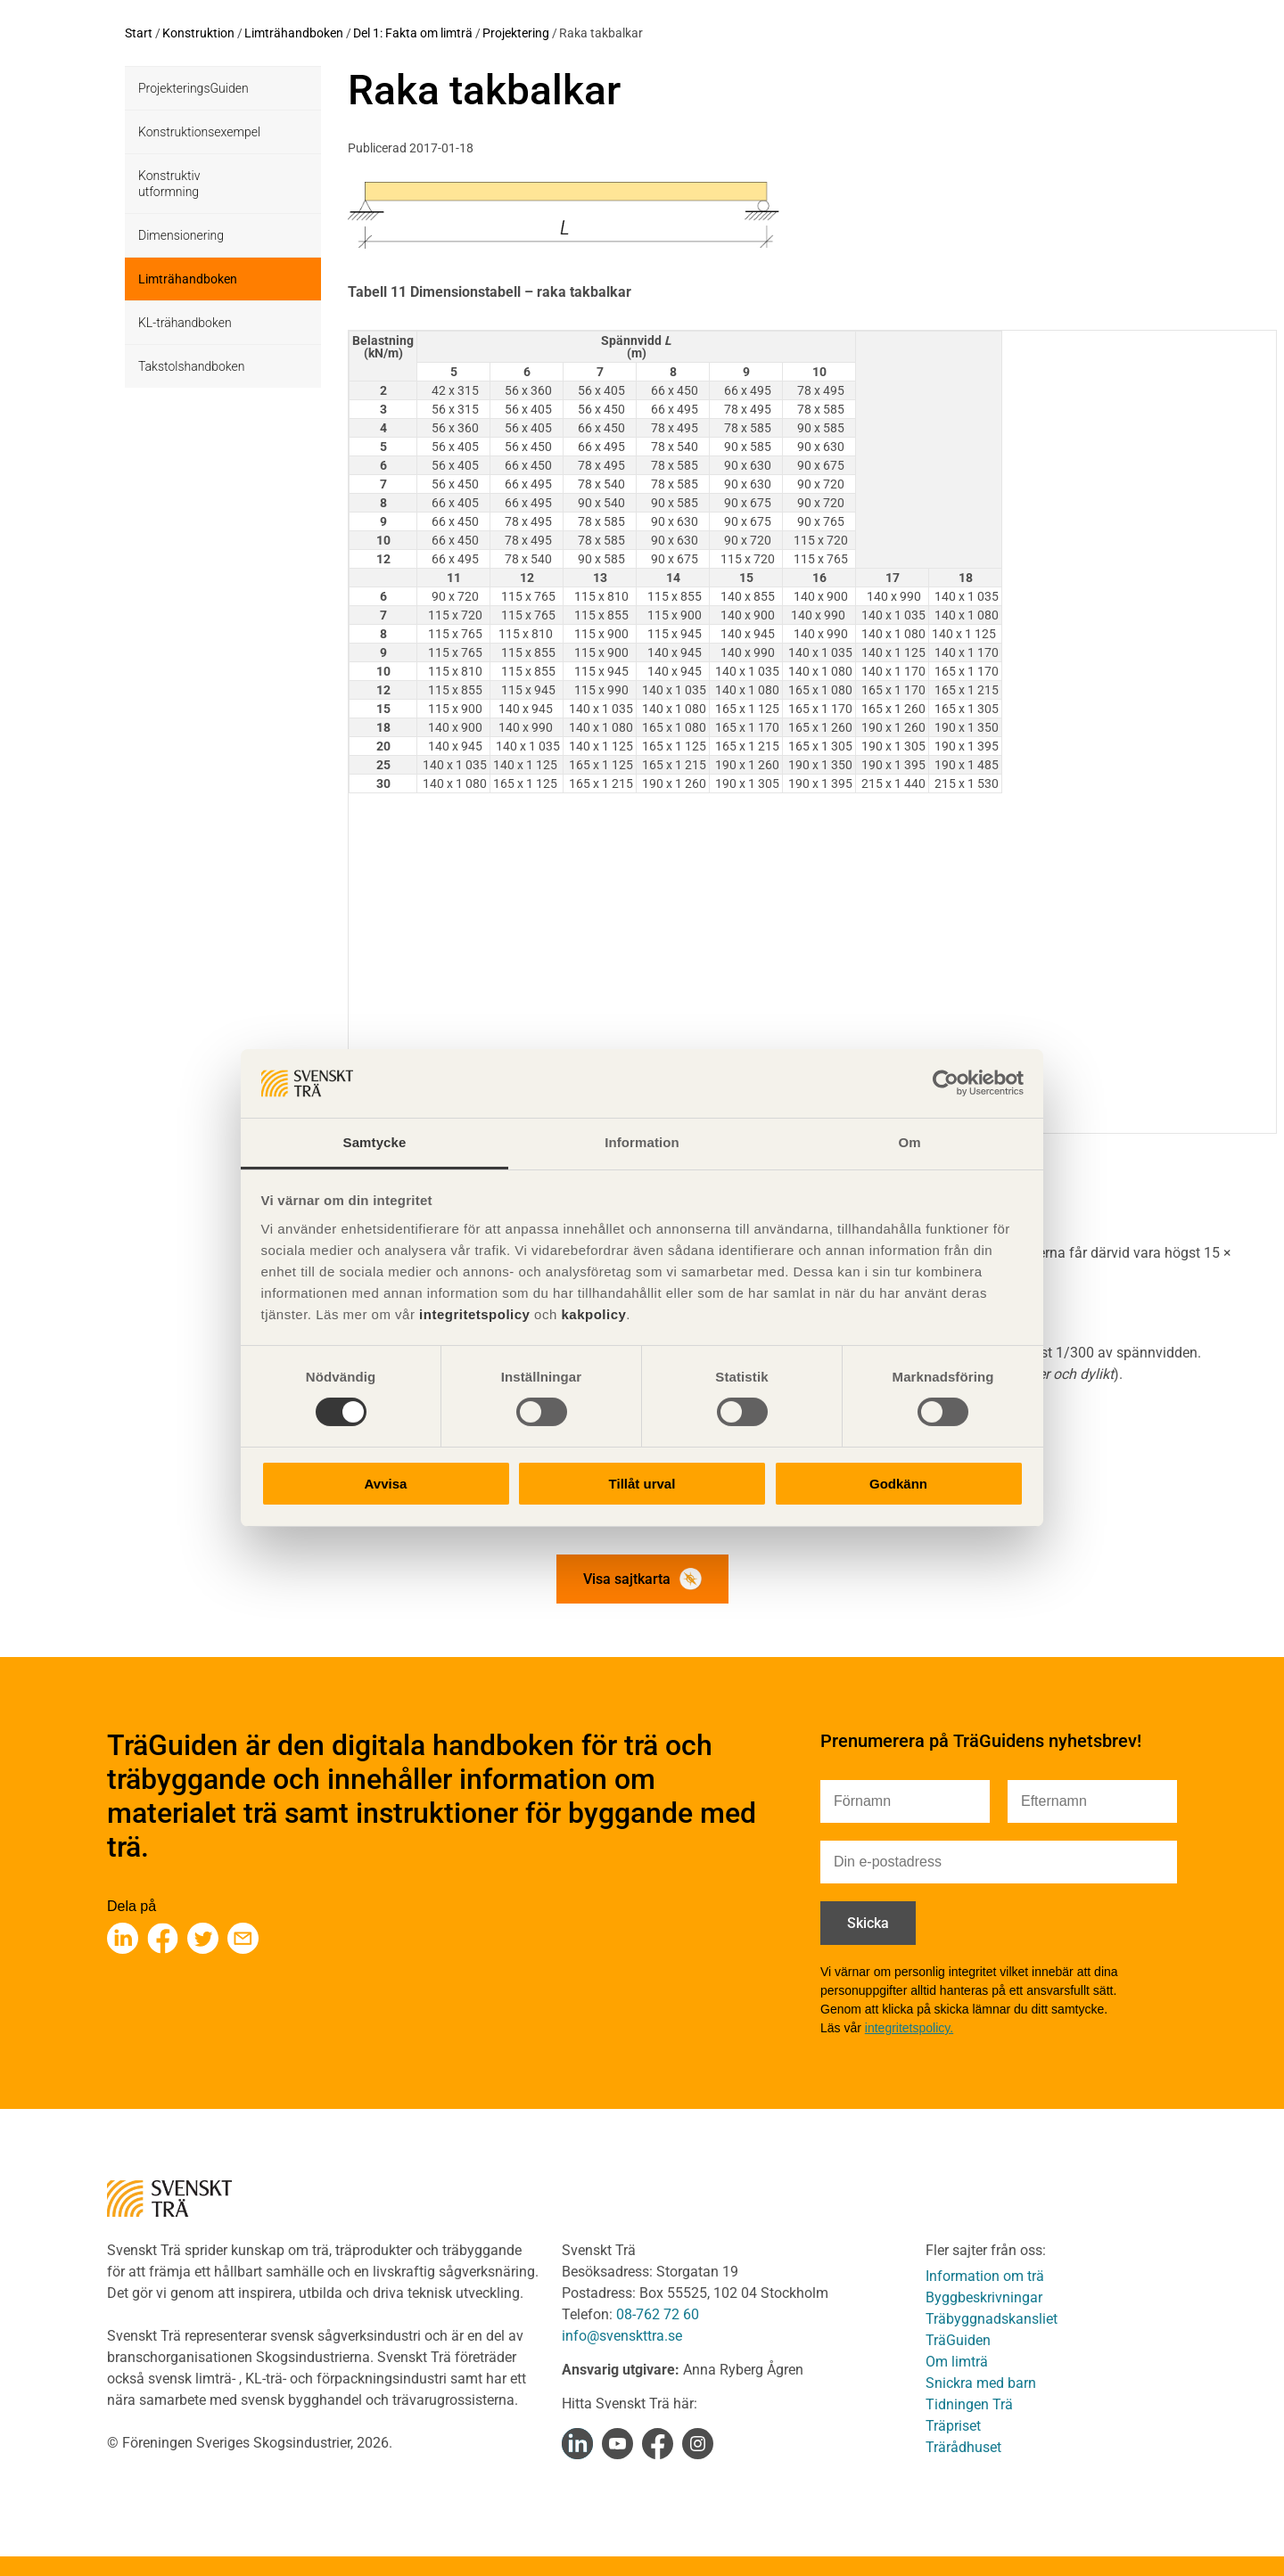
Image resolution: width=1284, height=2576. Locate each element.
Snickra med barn (981, 2383)
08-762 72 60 (657, 2314)
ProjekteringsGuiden (193, 88)
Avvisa (386, 1483)
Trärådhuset (963, 2447)
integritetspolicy (472, 1314)
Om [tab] (909, 1142)
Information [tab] (642, 1142)
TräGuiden (958, 2340)
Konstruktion (198, 33)
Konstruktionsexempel (199, 132)
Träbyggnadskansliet (992, 2318)
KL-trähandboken (185, 323)
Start (138, 33)
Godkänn (898, 1483)
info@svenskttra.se (622, 2335)
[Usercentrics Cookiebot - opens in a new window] (946, 1083)
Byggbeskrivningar (984, 2297)
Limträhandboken (293, 33)
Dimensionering (181, 235)
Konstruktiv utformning (169, 183)
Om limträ (957, 2361)
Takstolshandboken (191, 366)
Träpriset (953, 2425)
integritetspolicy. (909, 2028)
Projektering (515, 33)
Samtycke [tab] (375, 1142)
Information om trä (985, 2276)
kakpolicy (593, 1314)
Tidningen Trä (969, 2404)
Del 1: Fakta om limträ (413, 33)
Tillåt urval (642, 1483)
